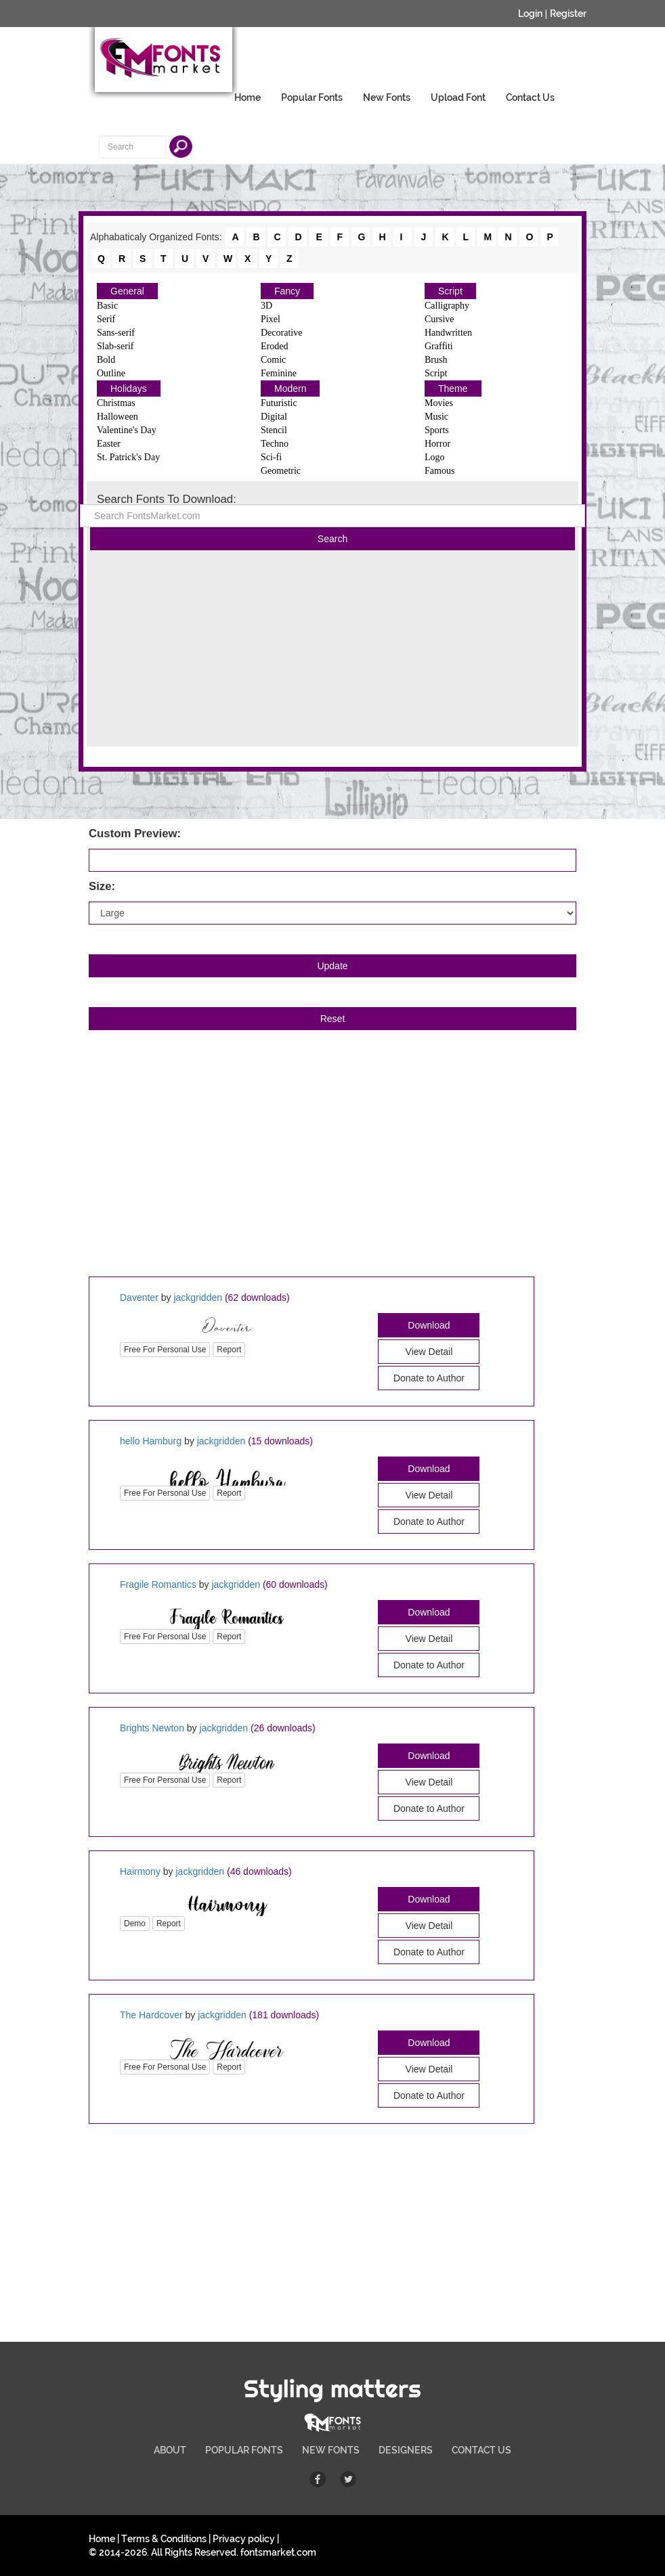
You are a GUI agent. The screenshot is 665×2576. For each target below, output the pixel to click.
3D (266, 306)
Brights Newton (152, 1728)
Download (429, 1325)
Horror (437, 444)
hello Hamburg (150, 1441)
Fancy (287, 291)
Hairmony (140, 1871)
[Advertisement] (332, 652)
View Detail (429, 1351)
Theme (453, 388)
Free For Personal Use (165, 1349)
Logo (435, 457)
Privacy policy (244, 2538)
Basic (107, 306)
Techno (274, 444)
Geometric (281, 471)
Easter (109, 444)
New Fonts (386, 97)
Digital (274, 417)
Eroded (274, 346)
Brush (436, 360)
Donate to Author (429, 1378)
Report (229, 1349)
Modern (290, 388)
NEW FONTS (331, 2450)
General (127, 291)
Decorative (281, 333)
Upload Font (458, 97)
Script (450, 291)
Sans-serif (116, 333)
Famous (439, 471)
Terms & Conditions (164, 2538)
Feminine (279, 373)
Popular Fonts (312, 97)
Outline (111, 373)
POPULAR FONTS (244, 2450)
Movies (439, 403)
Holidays (128, 388)
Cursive (439, 319)
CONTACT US (481, 2450)
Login (530, 13)
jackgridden (197, 1297)
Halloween (117, 417)
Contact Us (530, 97)
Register (568, 13)
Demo (135, 1923)
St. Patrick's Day (128, 457)
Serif (106, 319)
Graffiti (439, 346)
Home (247, 97)
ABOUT (170, 2450)
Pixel (270, 319)
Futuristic (279, 403)
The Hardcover (151, 2014)
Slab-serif (115, 346)
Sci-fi (271, 457)
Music (436, 417)
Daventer (139, 1297)
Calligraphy (447, 306)
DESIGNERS (406, 2450)
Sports (437, 430)
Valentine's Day (126, 430)
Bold (106, 360)
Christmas (116, 403)
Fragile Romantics (158, 1584)
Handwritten (448, 333)
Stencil (274, 430)
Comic (273, 360)
